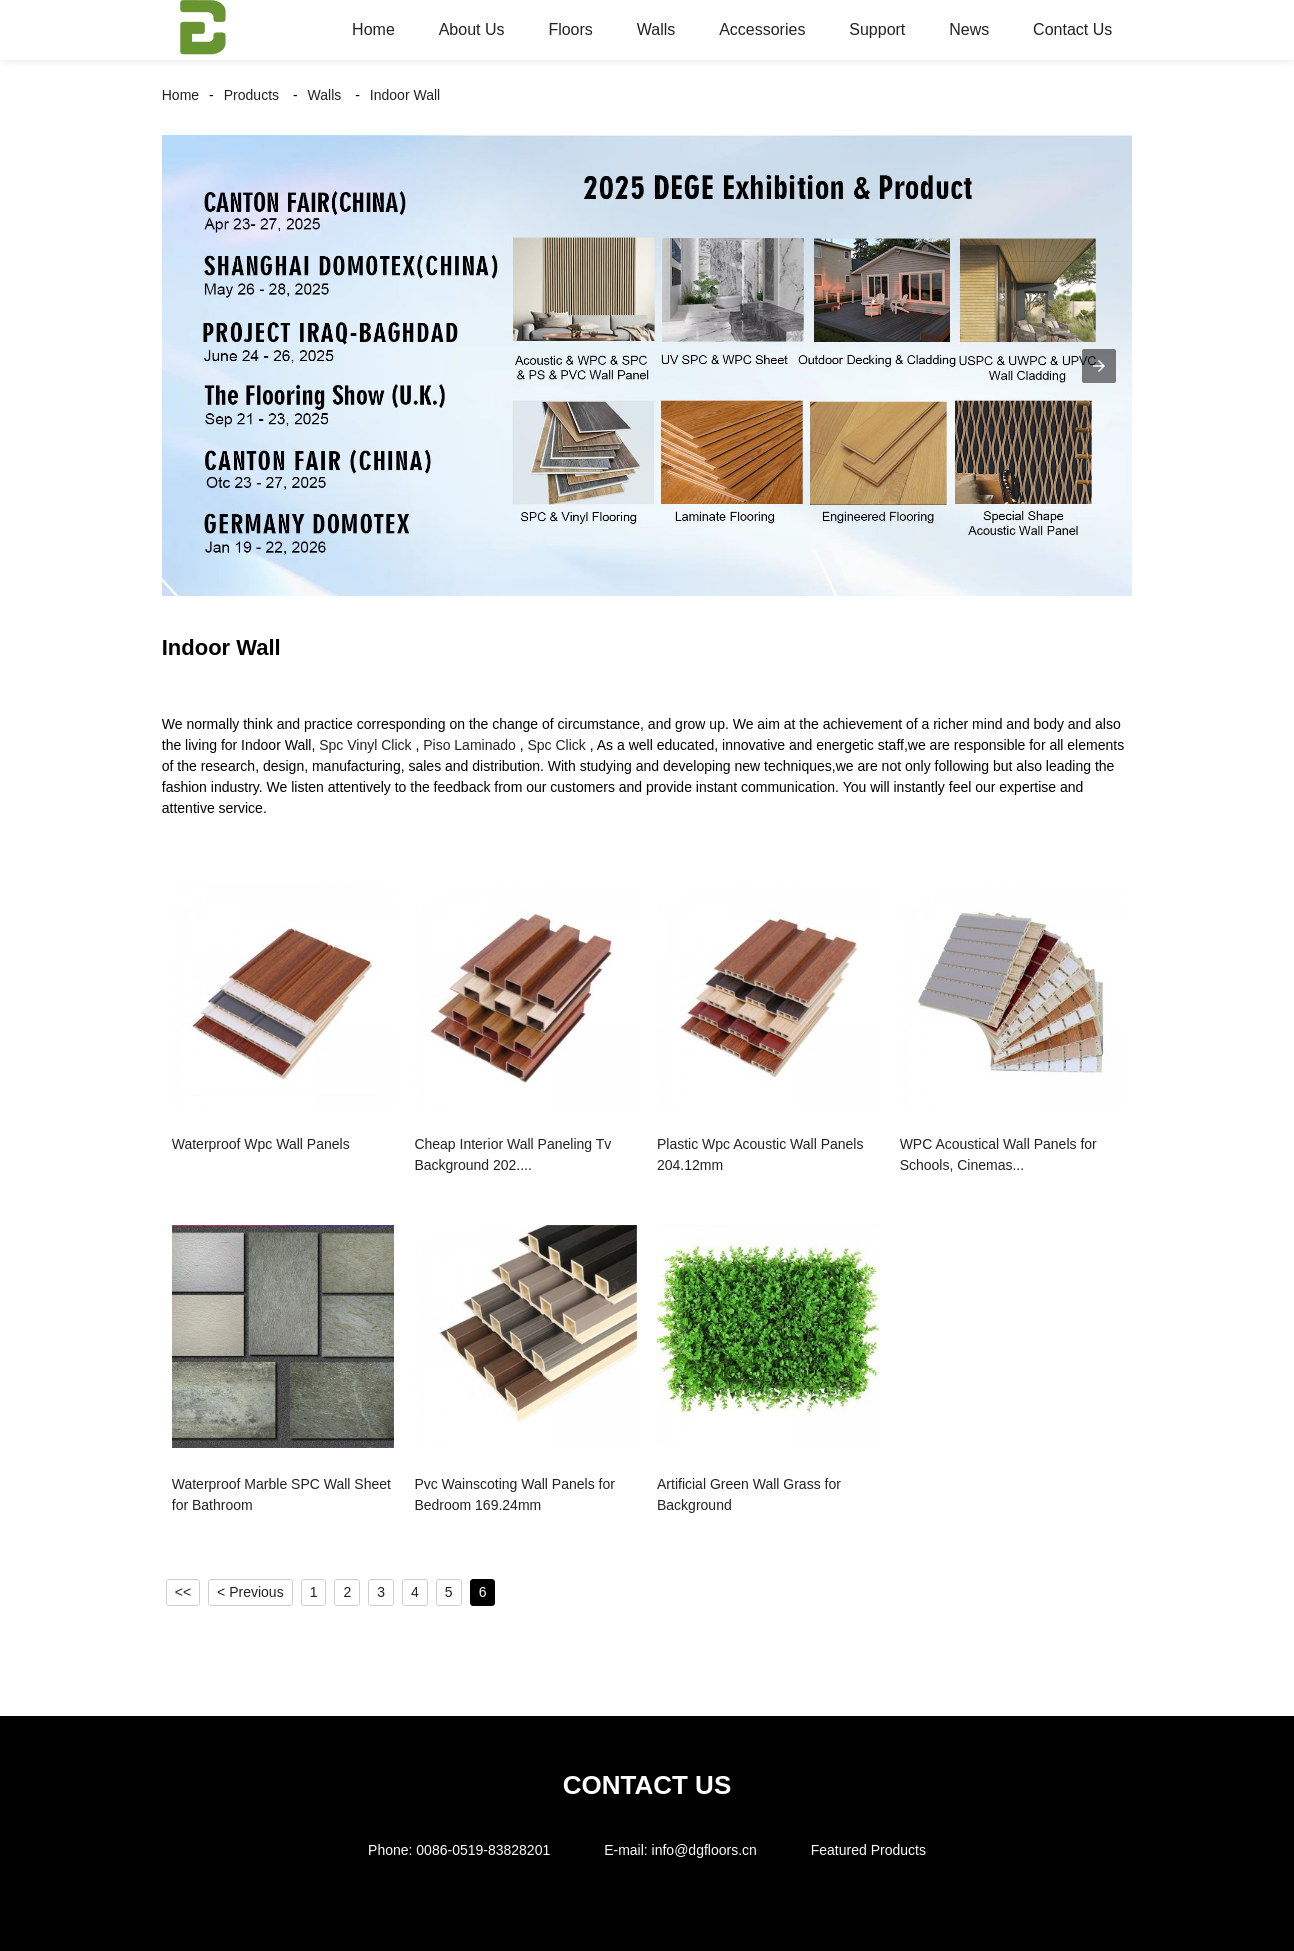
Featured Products (868, 1850)
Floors (570, 29)
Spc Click (557, 745)
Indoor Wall (405, 95)
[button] (1099, 366)
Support (877, 29)
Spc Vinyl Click (365, 745)
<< (183, 1592)
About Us (472, 29)
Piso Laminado (469, 745)
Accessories (762, 29)
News (969, 29)
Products (251, 95)
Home (373, 29)
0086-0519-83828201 (483, 1850)
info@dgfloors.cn (704, 1850)
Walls (656, 29)
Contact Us (1072, 29)
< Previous (250, 1592)
